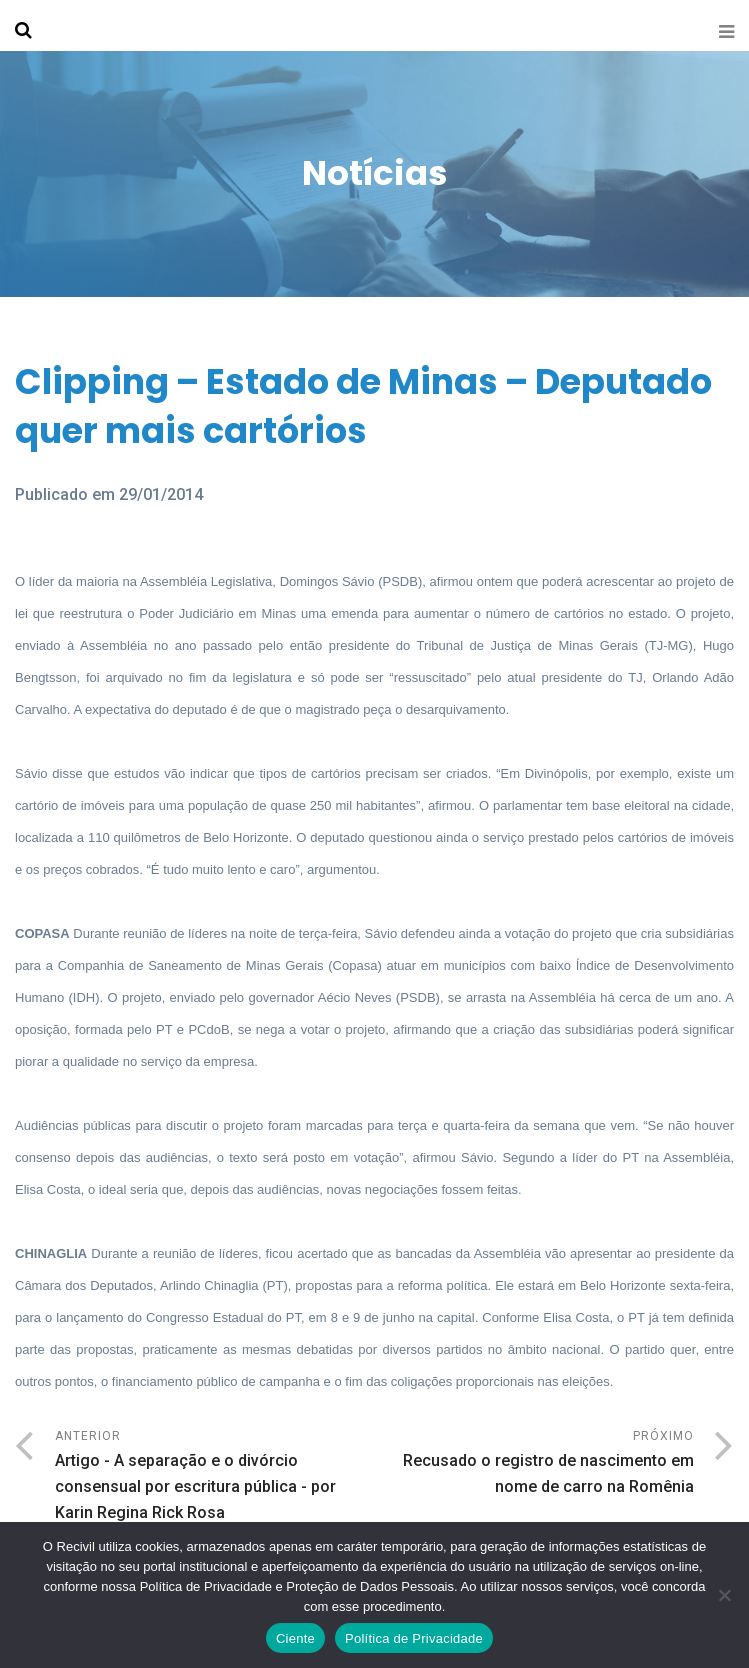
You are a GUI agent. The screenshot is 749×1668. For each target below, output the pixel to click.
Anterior (215, 1477)
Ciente (295, 1638)
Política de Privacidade (414, 1638)
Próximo (535, 1464)
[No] (724, 1595)
